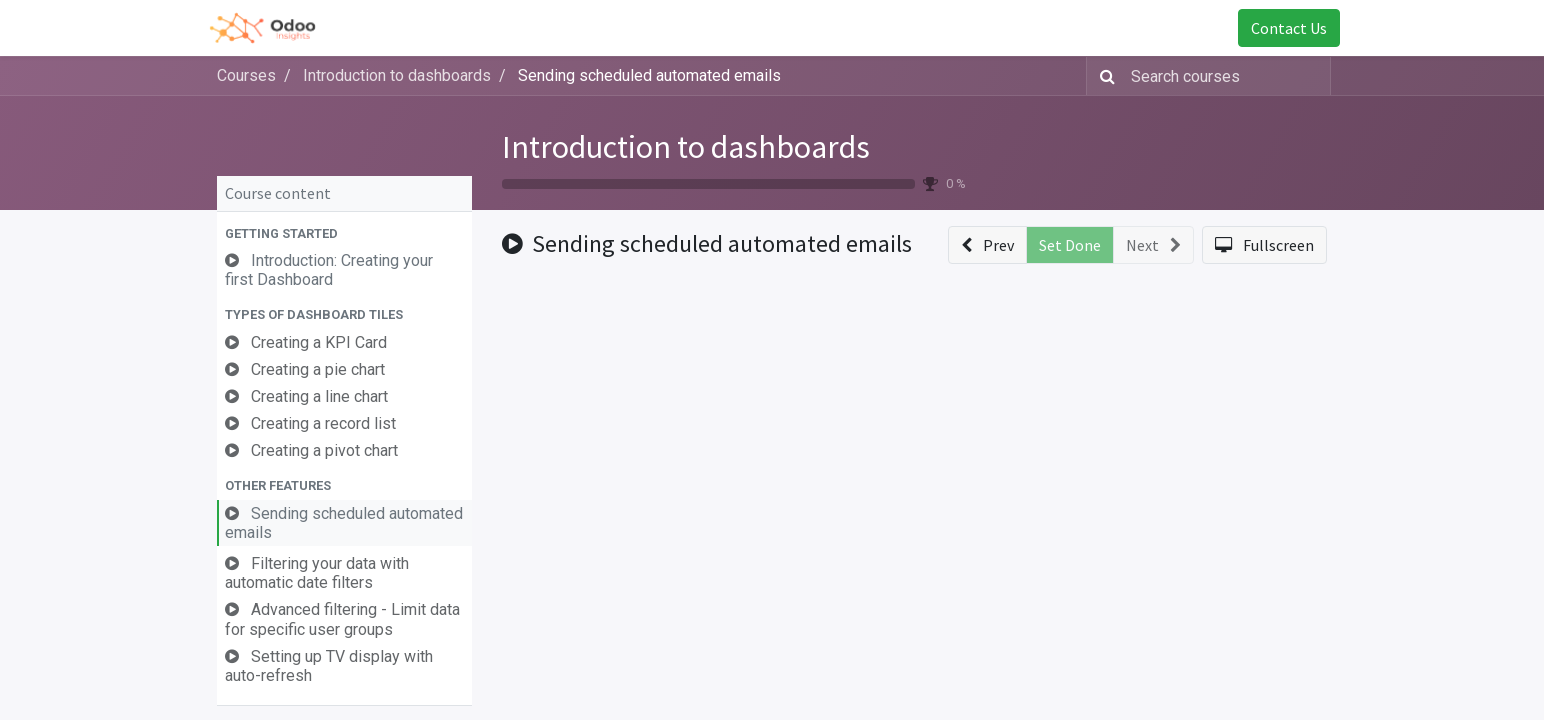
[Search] (1103, 76)
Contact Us (1276, 28)
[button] (344, 233)
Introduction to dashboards (686, 147)
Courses (246, 75)
